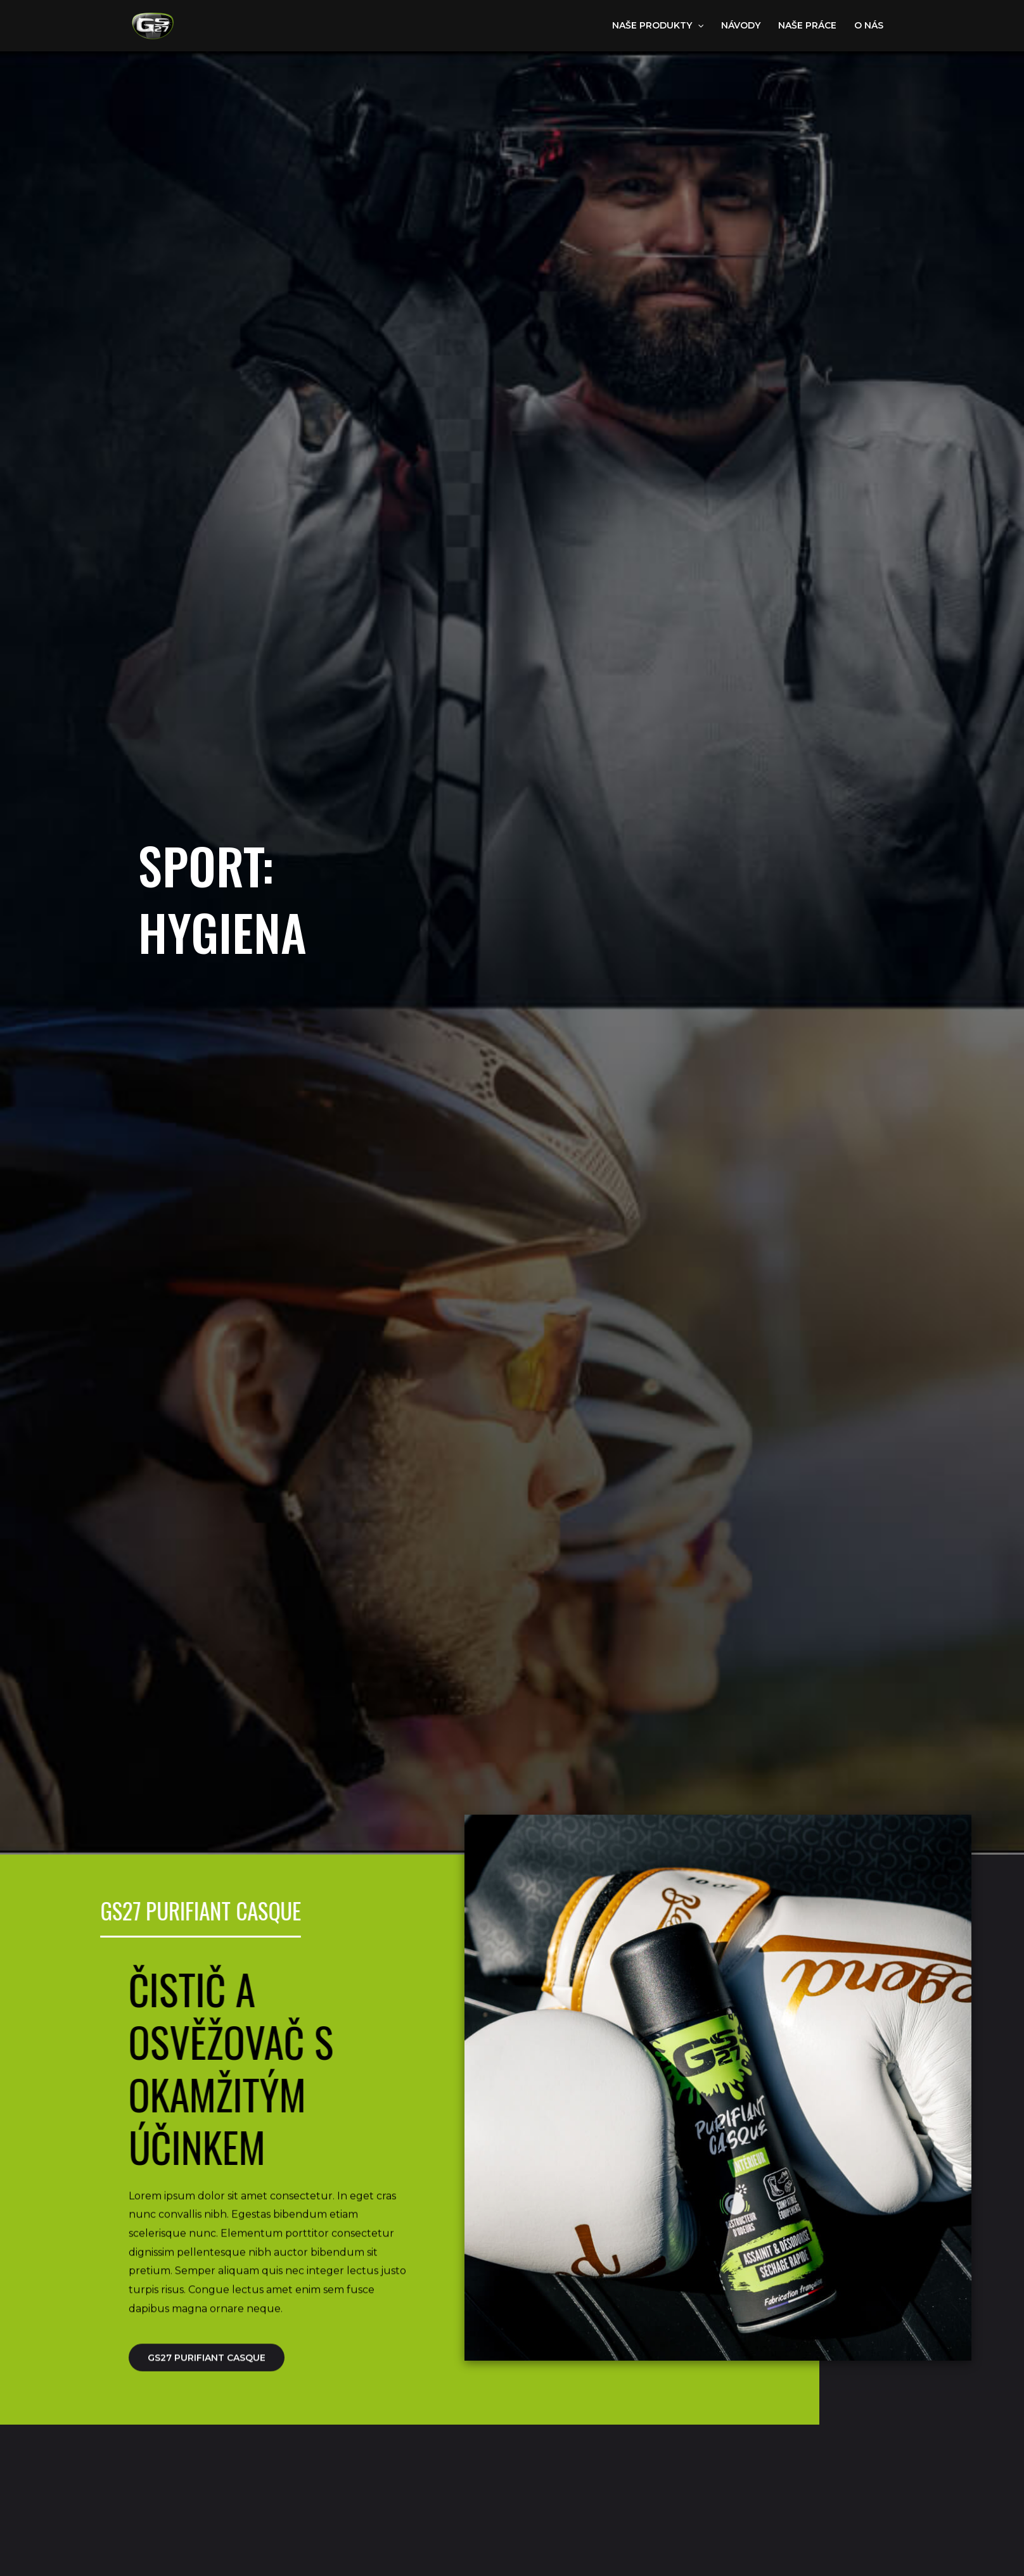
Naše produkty (657, 25)
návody (740, 25)
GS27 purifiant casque (207, 2372)
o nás (868, 25)
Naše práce (807, 25)
